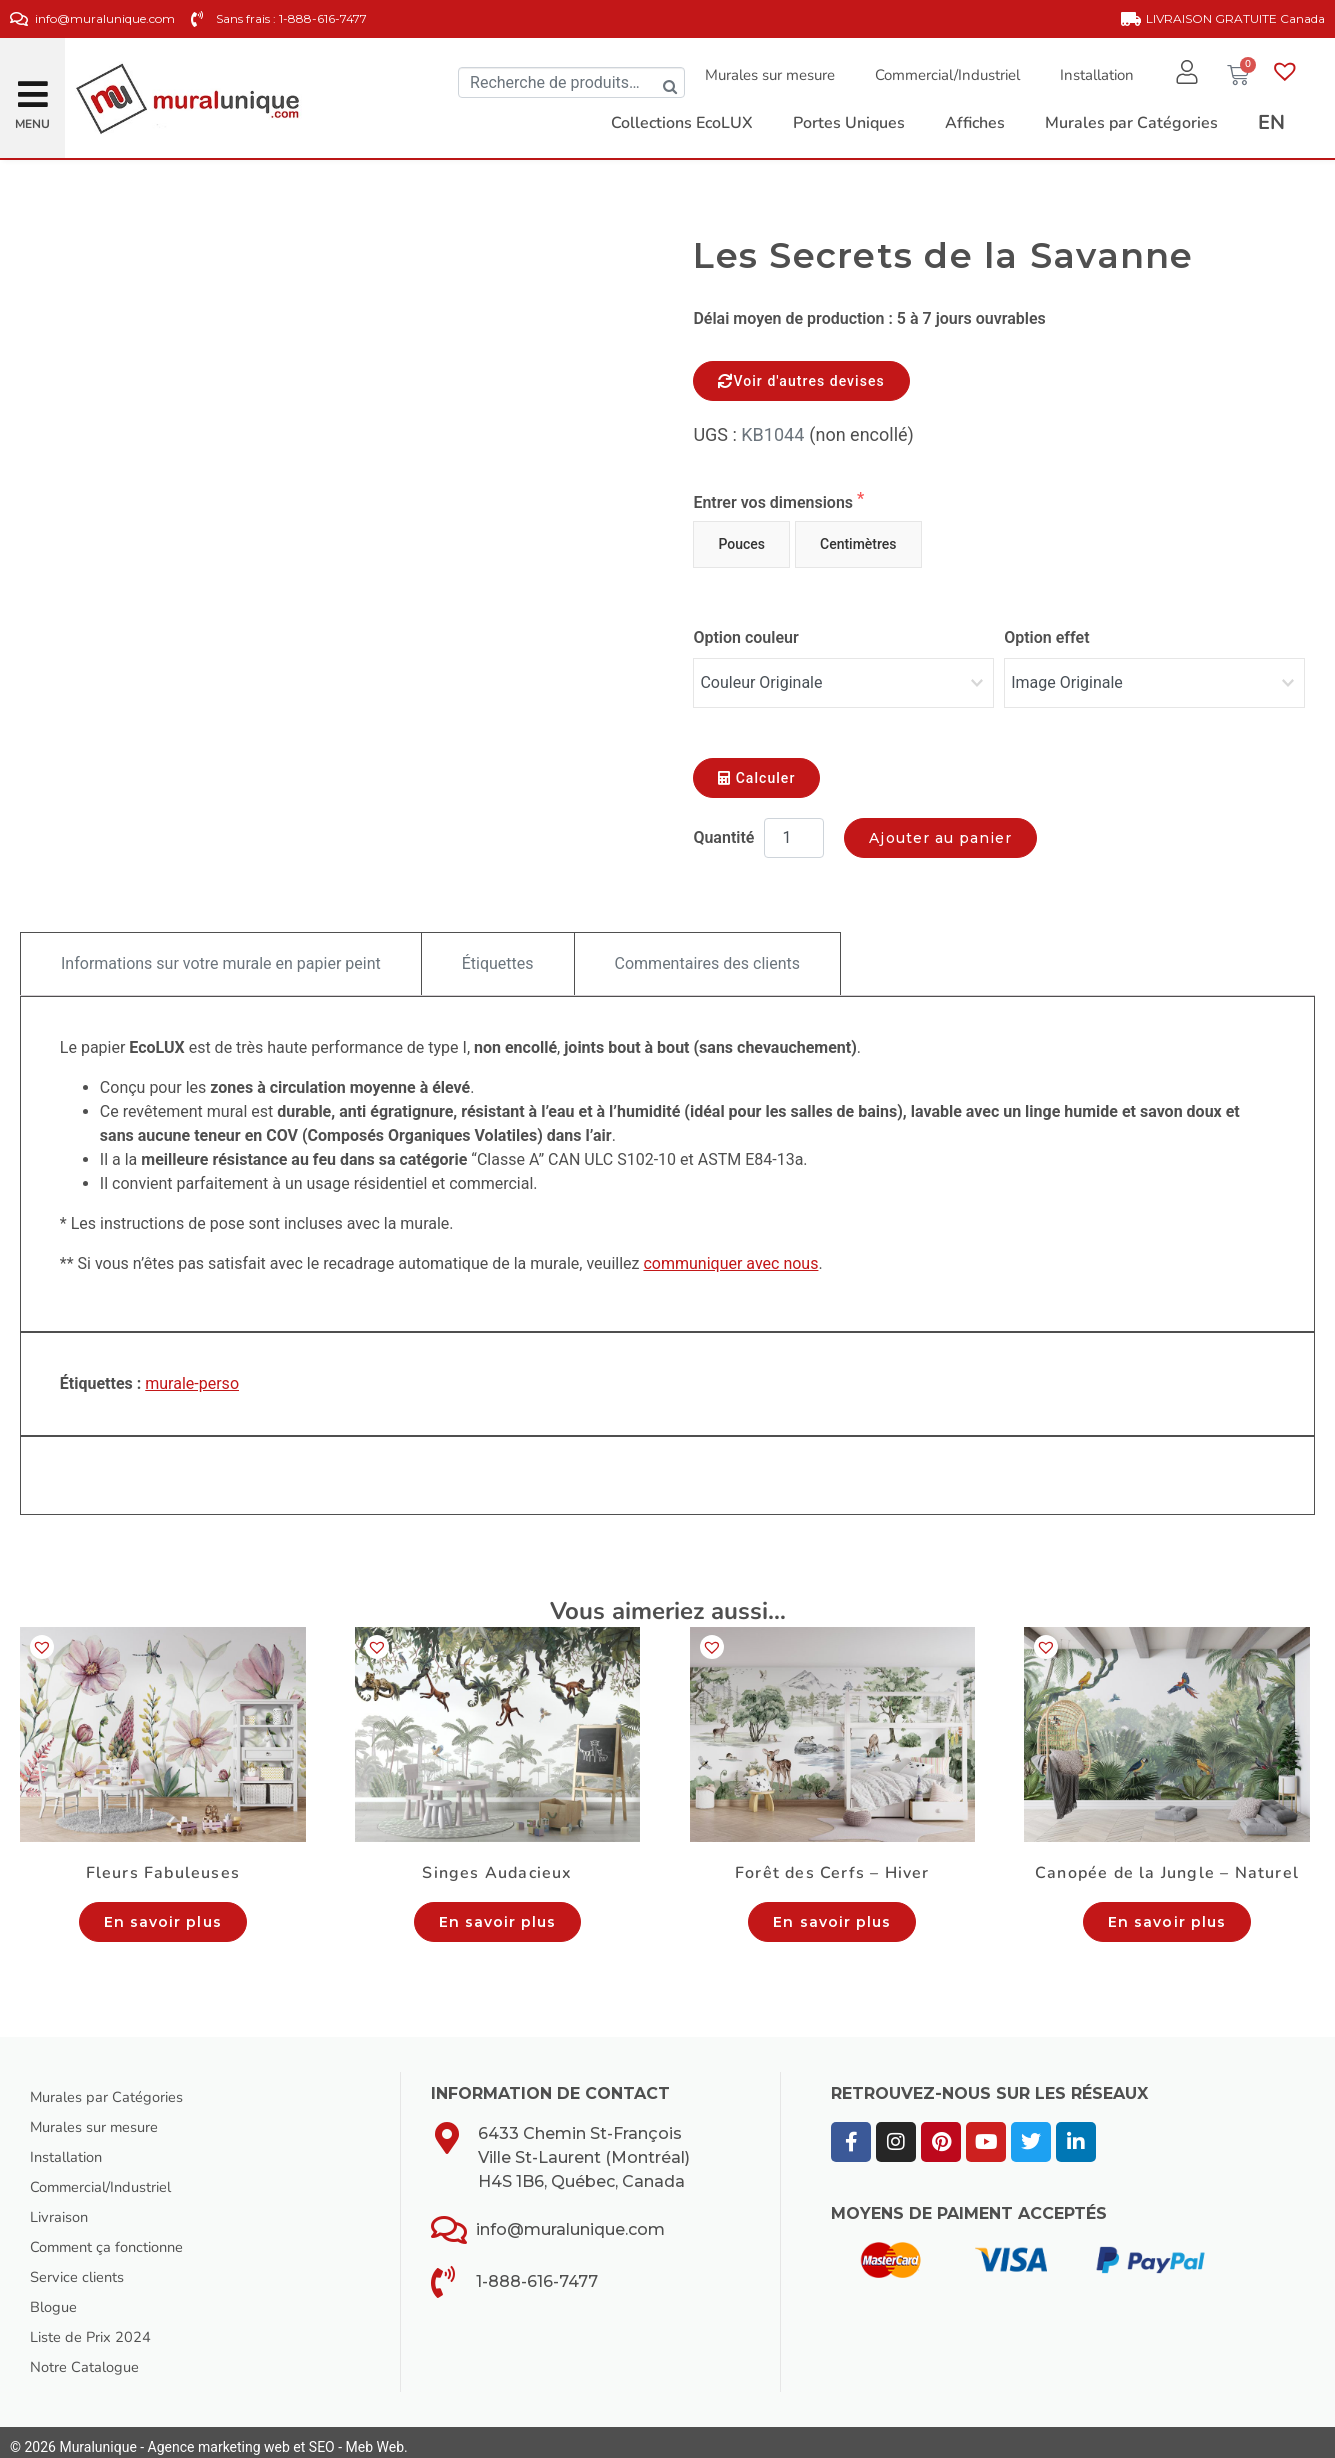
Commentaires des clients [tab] (707, 953)
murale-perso (192, 1373)
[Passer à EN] (1271, 123)
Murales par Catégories (114, 2087)
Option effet (1046, 637)
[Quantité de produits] (794, 828)
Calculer (756, 768)
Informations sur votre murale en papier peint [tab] (221, 953)
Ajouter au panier (940, 828)
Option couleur (745, 637)
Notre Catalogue (90, 2357)
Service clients (82, 2267)
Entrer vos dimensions (775, 502)
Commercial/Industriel (937, 75)
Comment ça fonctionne (115, 2237)
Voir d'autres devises (801, 381)
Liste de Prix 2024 (97, 2327)
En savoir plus (163, 1912)
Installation (1087, 75)
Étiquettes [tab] (498, 953)
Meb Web (375, 2437)
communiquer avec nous (730, 1253)
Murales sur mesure (760, 75)
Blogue (56, 2297)
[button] (33, 86)
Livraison (62, 2207)
